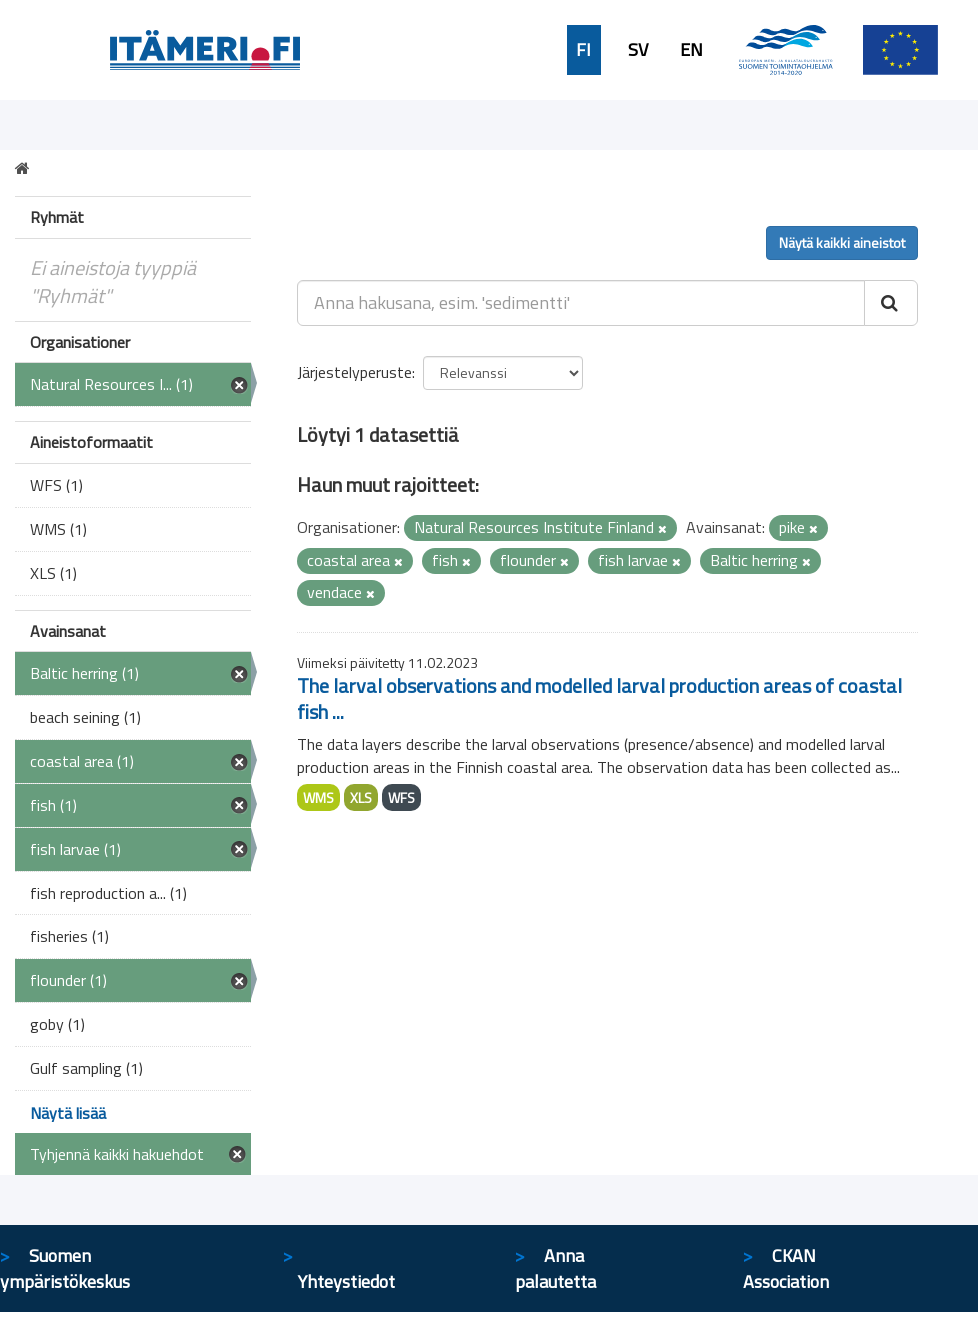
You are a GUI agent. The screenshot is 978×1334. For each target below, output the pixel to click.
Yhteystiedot (346, 1281)
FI (583, 50)
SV (638, 50)
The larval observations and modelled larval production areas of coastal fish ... (599, 698)
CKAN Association (786, 1268)
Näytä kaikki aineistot (842, 242)
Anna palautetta (555, 1268)
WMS (318, 797)
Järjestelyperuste (354, 372)
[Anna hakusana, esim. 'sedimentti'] (581, 303)
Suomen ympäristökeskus (65, 1268)
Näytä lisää (68, 1113)
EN (691, 50)
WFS (401, 797)
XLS (361, 797)
